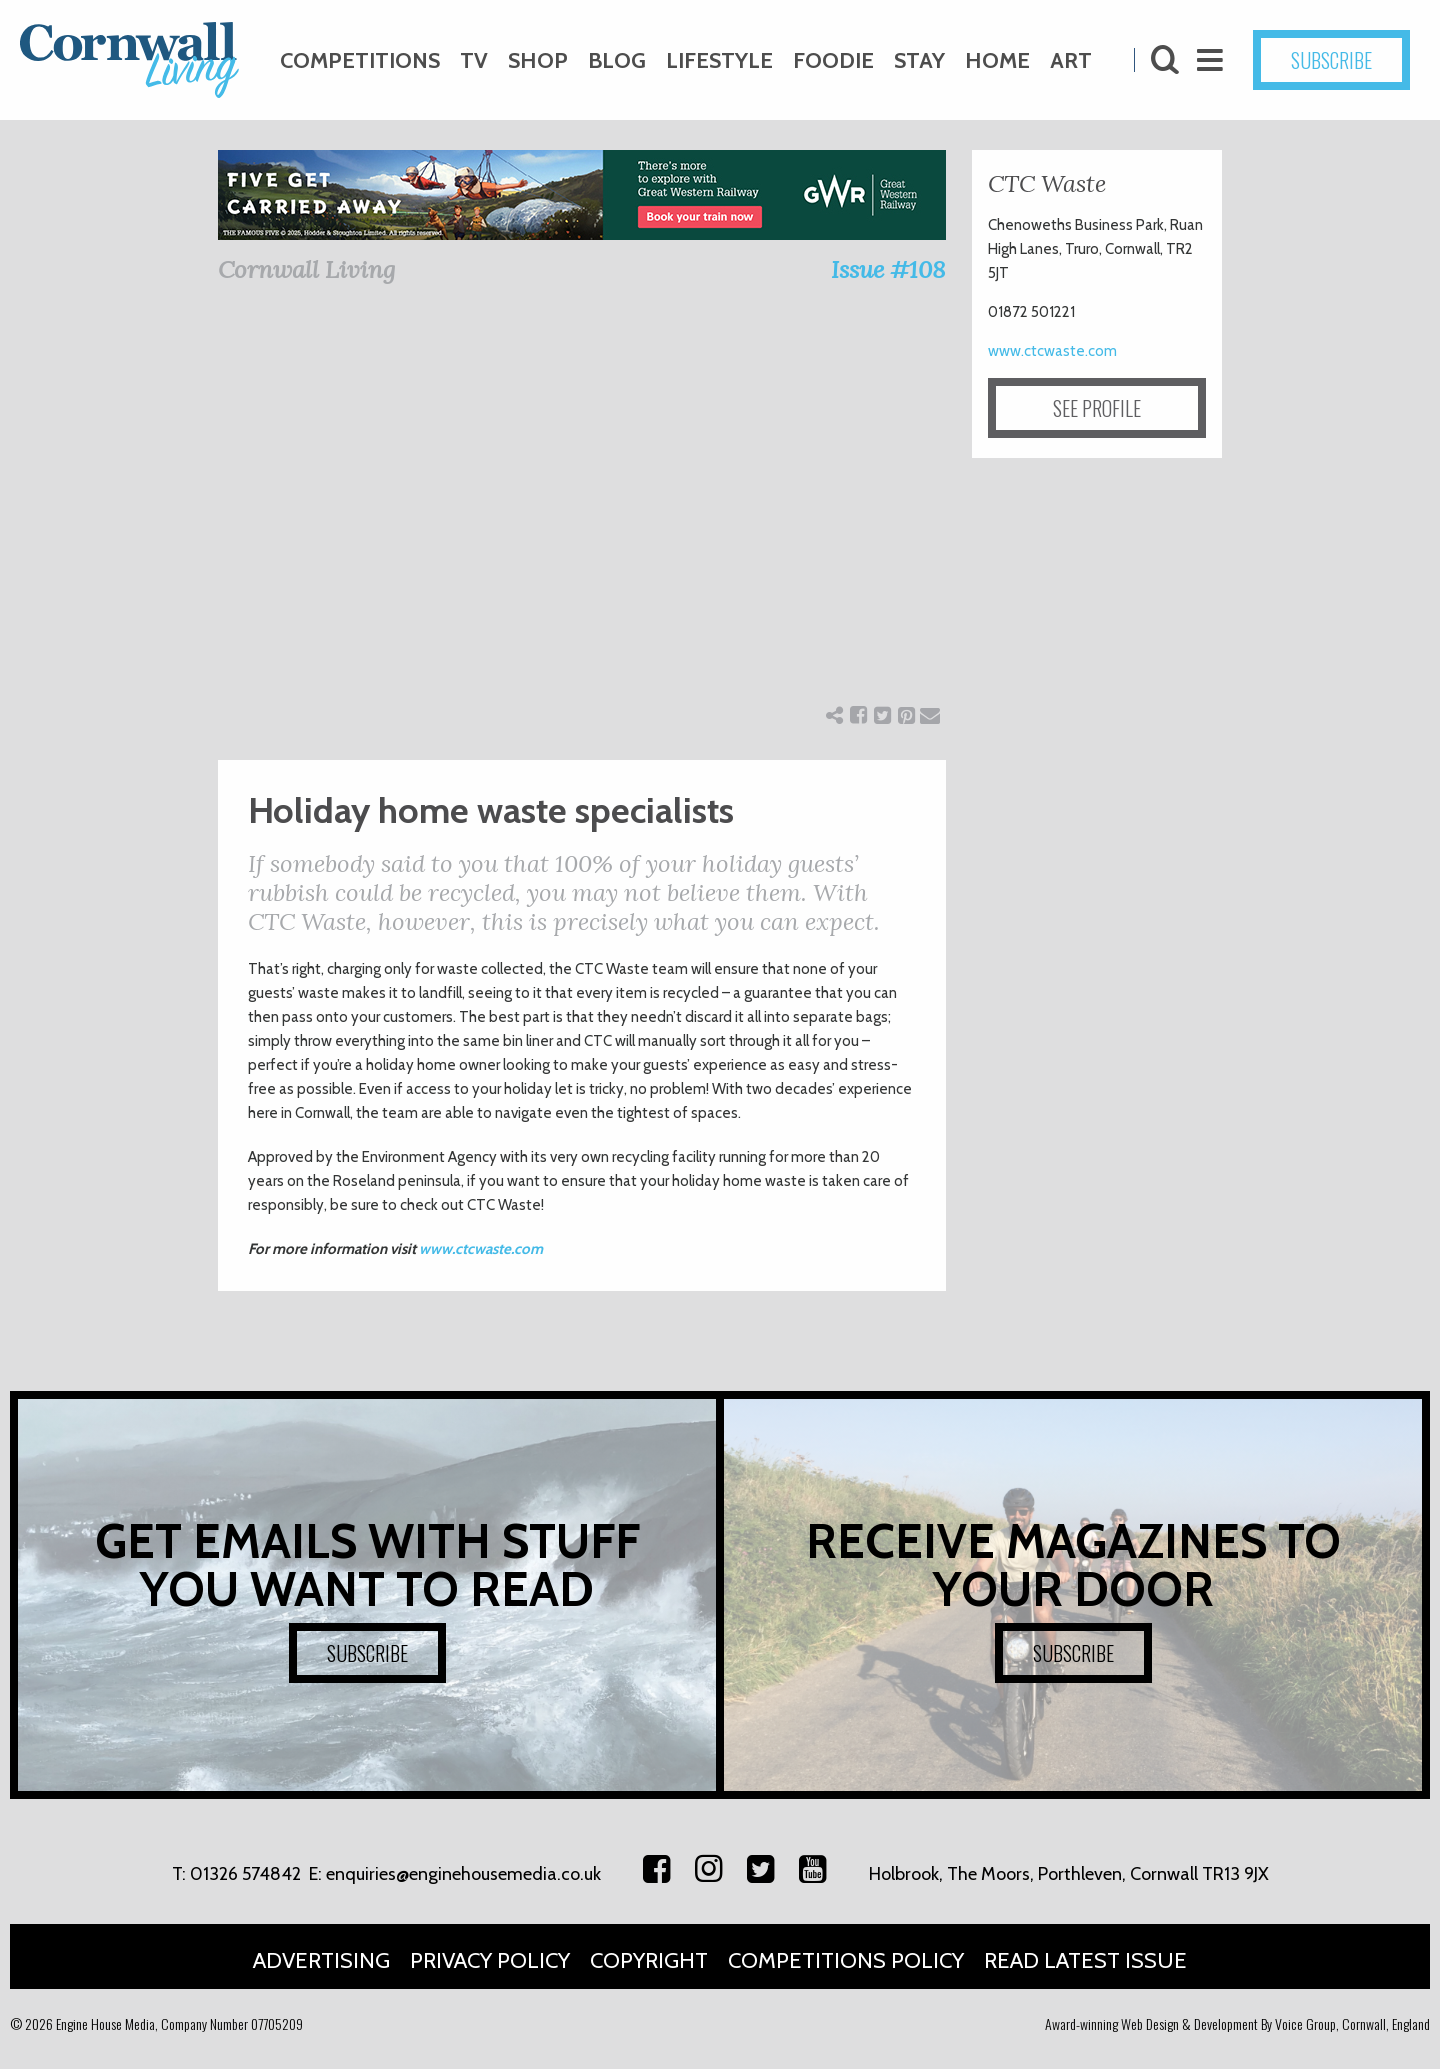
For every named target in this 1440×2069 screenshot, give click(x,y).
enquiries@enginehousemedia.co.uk (463, 1874)
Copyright (649, 1960)
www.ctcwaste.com (481, 1249)
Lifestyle (719, 60)
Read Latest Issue (1085, 1960)
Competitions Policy (846, 1960)
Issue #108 (888, 269)
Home (997, 60)
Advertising (321, 1960)
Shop (538, 60)
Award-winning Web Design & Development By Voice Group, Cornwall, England (1237, 2023)
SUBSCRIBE (1331, 60)
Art (1071, 60)
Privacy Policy (490, 1960)
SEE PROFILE (1097, 408)
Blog (617, 60)
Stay (919, 60)
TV (474, 60)
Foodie (833, 60)
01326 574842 (245, 1874)
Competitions (360, 60)
